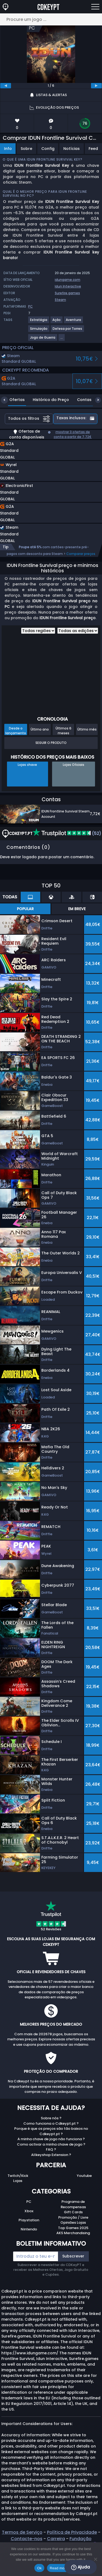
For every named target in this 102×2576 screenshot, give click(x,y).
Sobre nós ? (51, 2118)
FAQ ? (51, 2149)
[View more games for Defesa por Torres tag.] (68, 330)
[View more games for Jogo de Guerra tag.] (43, 339)
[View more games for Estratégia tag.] (39, 322)
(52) (66, 833)
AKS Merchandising (73, 2232)
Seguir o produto (51, 742)
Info (8, 148)
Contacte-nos (26, 2539)
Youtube (84, 2175)
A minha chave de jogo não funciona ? (51, 2139)
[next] (96, 85)
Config (47, 148)
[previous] (5, 85)
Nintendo (29, 2229)
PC (28, 2201)
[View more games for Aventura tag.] (73, 322)
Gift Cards (73, 2212)
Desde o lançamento (15, 730)
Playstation (29, 2220)
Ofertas (13, 399)
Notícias (71, 148)
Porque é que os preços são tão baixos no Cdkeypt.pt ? (51, 2131)
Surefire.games (67, 293)
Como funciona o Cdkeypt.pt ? (51, 2123)
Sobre (26, 148)
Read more (59, 2568)
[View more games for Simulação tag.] (39, 330)
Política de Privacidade (72, 2532)
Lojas (17, 2180)
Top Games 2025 (73, 2227)
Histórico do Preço (47, 399)
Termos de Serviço (22, 2532)
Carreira (56, 2539)
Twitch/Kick (18, 2175)
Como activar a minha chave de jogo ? (51, 2144)
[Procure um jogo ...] (51, 19)
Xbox (28, 2211)
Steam (60, 299)
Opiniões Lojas (73, 2222)
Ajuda (80, 2567)
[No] (95, 2559)
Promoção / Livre (73, 2217)
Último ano (40, 729)
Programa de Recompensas (73, 2204)
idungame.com (67, 279)
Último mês (87, 729)
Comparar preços (80, 553)
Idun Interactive (68, 286)
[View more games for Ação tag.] (56, 322)
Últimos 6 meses (63, 730)
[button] (43, 472)
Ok (39, 2568)
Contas (80, 399)
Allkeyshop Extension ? (51, 2154)
